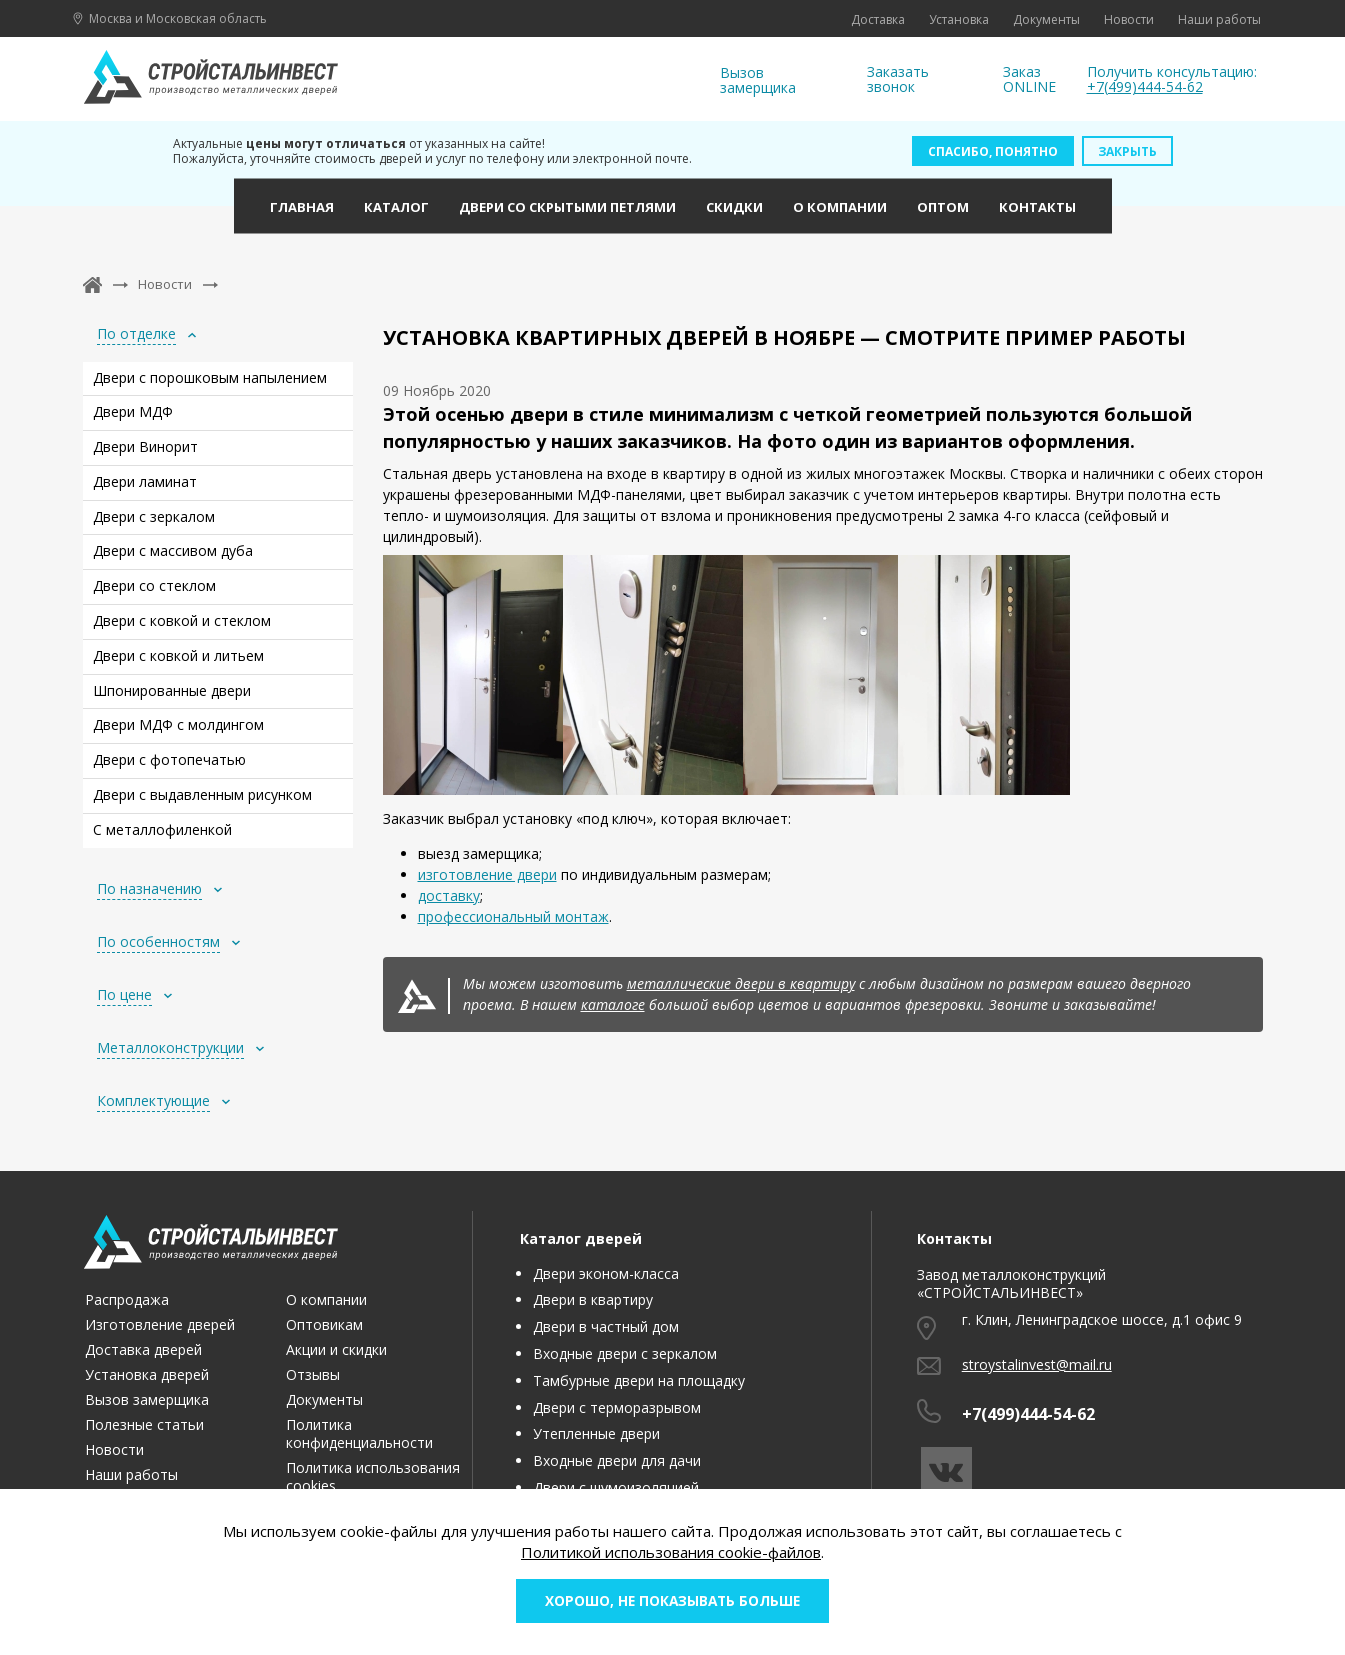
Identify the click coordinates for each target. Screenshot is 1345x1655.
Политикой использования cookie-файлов (671, 1550)
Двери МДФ (133, 411)
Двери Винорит (145, 446)
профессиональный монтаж (513, 916)
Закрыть (1127, 151)
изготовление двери (487, 874)
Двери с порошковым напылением (210, 377)
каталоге (613, 1004)
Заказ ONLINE (1029, 79)
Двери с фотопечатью (169, 759)
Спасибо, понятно (993, 151)
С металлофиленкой (162, 829)
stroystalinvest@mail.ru (1037, 1364)
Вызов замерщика (758, 79)
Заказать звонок (898, 79)
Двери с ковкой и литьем (178, 655)
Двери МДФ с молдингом (178, 724)
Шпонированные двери (172, 690)
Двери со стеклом (154, 585)
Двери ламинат (145, 481)
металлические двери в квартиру (741, 983)
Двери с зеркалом (154, 516)
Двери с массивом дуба (173, 550)
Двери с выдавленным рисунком (202, 794)
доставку (449, 895)
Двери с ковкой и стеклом (182, 620)
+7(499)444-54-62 (1145, 86)
